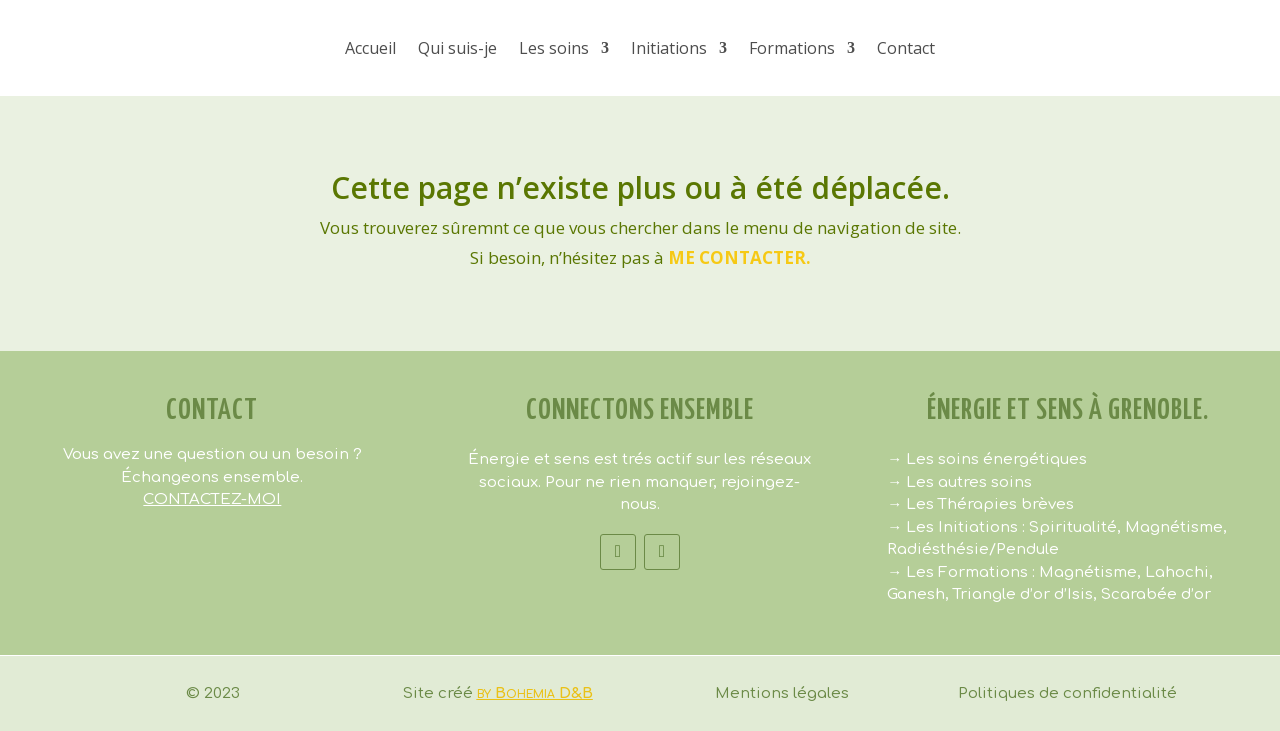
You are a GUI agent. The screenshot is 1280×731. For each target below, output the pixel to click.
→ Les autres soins (959, 482)
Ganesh (916, 594)
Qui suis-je (457, 48)
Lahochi (1177, 572)
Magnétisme (1174, 527)
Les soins (554, 48)
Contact (906, 48)
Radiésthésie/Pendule (973, 549)
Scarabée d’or (1156, 594)
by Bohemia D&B (535, 693)
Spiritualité (1073, 527)
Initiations (669, 48)
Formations (792, 48)
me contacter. (739, 257)
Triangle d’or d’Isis (1023, 594)
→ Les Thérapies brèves (980, 504)
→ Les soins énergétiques (987, 459)
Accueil (370, 48)
